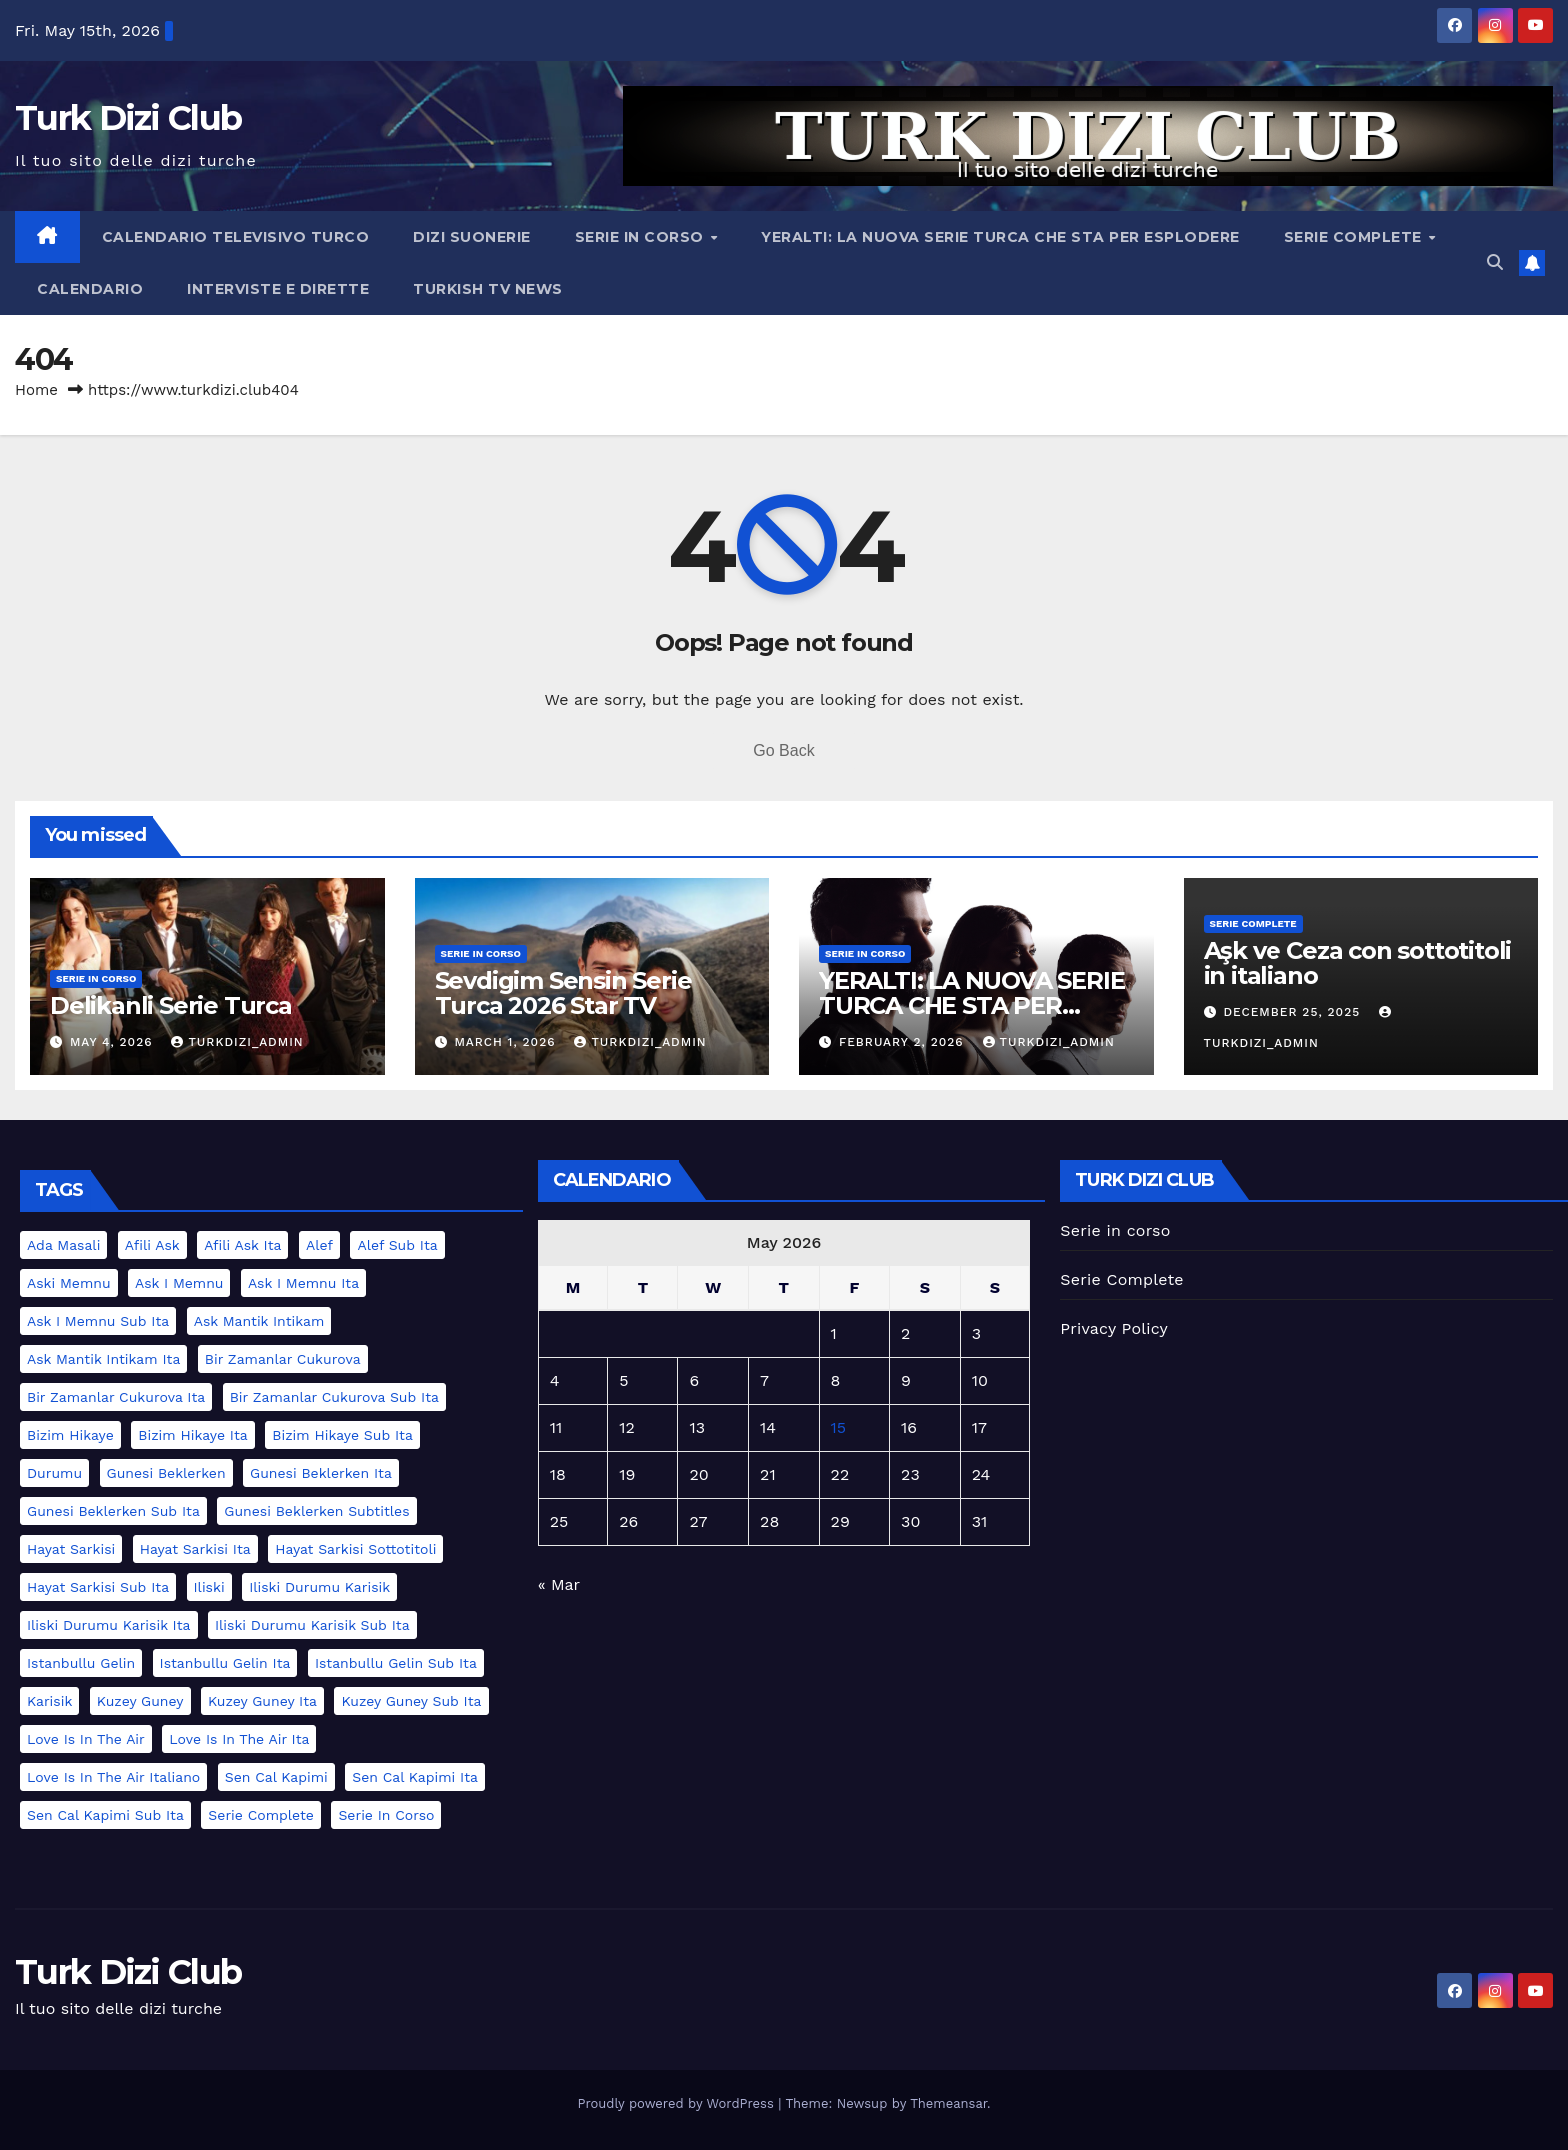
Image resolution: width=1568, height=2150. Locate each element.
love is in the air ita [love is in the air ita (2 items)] (239, 1739)
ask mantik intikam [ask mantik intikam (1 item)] (259, 1321)
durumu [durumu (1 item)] (54, 1473)
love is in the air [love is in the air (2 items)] (86, 1739)
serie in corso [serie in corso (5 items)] (386, 1815)
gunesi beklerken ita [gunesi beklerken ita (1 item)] (321, 1473)
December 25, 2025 (1294, 1012)
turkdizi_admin (237, 1042)
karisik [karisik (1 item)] (49, 1701)
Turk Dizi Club (128, 118)
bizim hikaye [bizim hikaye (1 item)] (70, 1435)
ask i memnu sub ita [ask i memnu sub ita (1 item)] (98, 1321)
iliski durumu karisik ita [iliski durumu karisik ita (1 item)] (109, 1625)
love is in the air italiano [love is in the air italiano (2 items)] (113, 1777)
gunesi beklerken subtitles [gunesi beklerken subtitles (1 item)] (316, 1511)
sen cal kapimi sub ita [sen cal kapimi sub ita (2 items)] (105, 1815)
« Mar (559, 1584)
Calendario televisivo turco (236, 237)
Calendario (90, 289)
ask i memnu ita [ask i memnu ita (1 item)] (303, 1283)
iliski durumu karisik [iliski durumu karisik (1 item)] (319, 1587)
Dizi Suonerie (472, 237)
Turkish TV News (488, 289)
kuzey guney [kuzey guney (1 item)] (140, 1701)
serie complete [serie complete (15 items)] (261, 1815)
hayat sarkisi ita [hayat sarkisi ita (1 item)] (195, 1549)
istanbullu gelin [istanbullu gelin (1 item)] (81, 1663)
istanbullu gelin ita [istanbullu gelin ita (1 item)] (225, 1663)
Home (36, 390)
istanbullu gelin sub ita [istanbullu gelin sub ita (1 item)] (396, 1663)
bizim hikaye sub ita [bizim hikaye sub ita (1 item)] (342, 1435)
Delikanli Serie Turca (171, 1005)
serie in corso (96, 978)
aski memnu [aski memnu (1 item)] (69, 1283)
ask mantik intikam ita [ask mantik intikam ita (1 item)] (103, 1359)
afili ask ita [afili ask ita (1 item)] (242, 1245)
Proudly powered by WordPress (677, 2103)
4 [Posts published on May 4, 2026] (555, 1380)
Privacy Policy (1114, 1328)
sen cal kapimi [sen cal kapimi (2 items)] (276, 1777)
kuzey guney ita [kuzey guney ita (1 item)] (262, 1701)
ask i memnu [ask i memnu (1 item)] (179, 1283)
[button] (1495, 262)
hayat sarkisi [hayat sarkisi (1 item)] (71, 1549)
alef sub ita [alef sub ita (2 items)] (397, 1245)
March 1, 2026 (507, 1042)
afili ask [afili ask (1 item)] (152, 1245)
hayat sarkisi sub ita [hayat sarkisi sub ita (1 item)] (98, 1587)
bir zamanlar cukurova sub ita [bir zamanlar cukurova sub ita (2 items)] (334, 1397)
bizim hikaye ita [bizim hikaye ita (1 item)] (193, 1435)
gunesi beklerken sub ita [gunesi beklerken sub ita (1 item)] (113, 1511)
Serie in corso (642, 237)
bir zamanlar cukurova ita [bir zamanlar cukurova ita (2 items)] (116, 1397)
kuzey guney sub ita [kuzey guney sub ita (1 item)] (411, 1701)
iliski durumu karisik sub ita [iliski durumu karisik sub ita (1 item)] (312, 1625)
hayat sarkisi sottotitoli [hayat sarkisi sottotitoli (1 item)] (355, 1549)
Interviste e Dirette (278, 289)
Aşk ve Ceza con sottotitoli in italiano (1358, 963)
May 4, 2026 (114, 1042)
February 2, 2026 (904, 1042)
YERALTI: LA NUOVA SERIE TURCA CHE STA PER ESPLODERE (1000, 237)
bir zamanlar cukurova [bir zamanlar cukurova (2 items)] (283, 1359)
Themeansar (948, 2103)
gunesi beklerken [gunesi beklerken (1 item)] (166, 1473)
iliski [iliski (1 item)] (209, 1587)
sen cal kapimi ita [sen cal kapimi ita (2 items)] (415, 1777)
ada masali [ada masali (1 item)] (63, 1245)
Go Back (783, 750)
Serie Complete (1355, 237)
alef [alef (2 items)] (319, 1245)
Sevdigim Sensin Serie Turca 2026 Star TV (563, 993)
